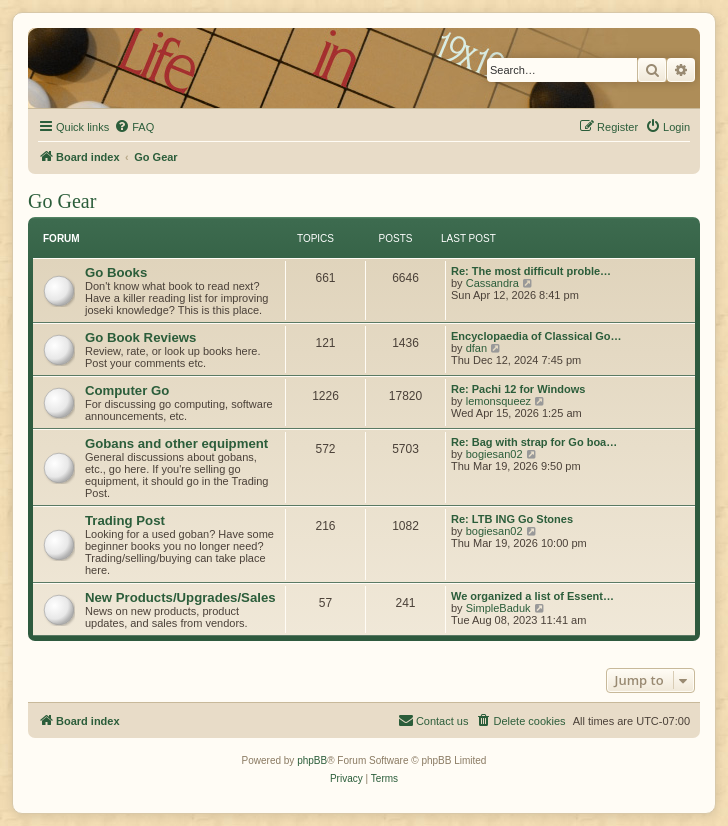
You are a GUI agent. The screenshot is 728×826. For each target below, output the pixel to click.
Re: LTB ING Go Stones (512, 519)
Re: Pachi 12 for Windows (518, 389)
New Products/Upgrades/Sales (180, 597)
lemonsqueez (498, 401)
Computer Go (127, 390)
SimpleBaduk (498, 608)
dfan (476, 348)
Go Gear (62, 201)
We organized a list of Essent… (532, 596)
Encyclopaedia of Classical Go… (536, 336)
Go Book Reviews (140, 337)
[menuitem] (134, 127)
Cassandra (492, 283)
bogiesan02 (494, 454)
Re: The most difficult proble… (531, 271)
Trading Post (125, 520)
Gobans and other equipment (176, 443)
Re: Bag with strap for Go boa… (534, 442)
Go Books (116, 272)
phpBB (312, 760)
